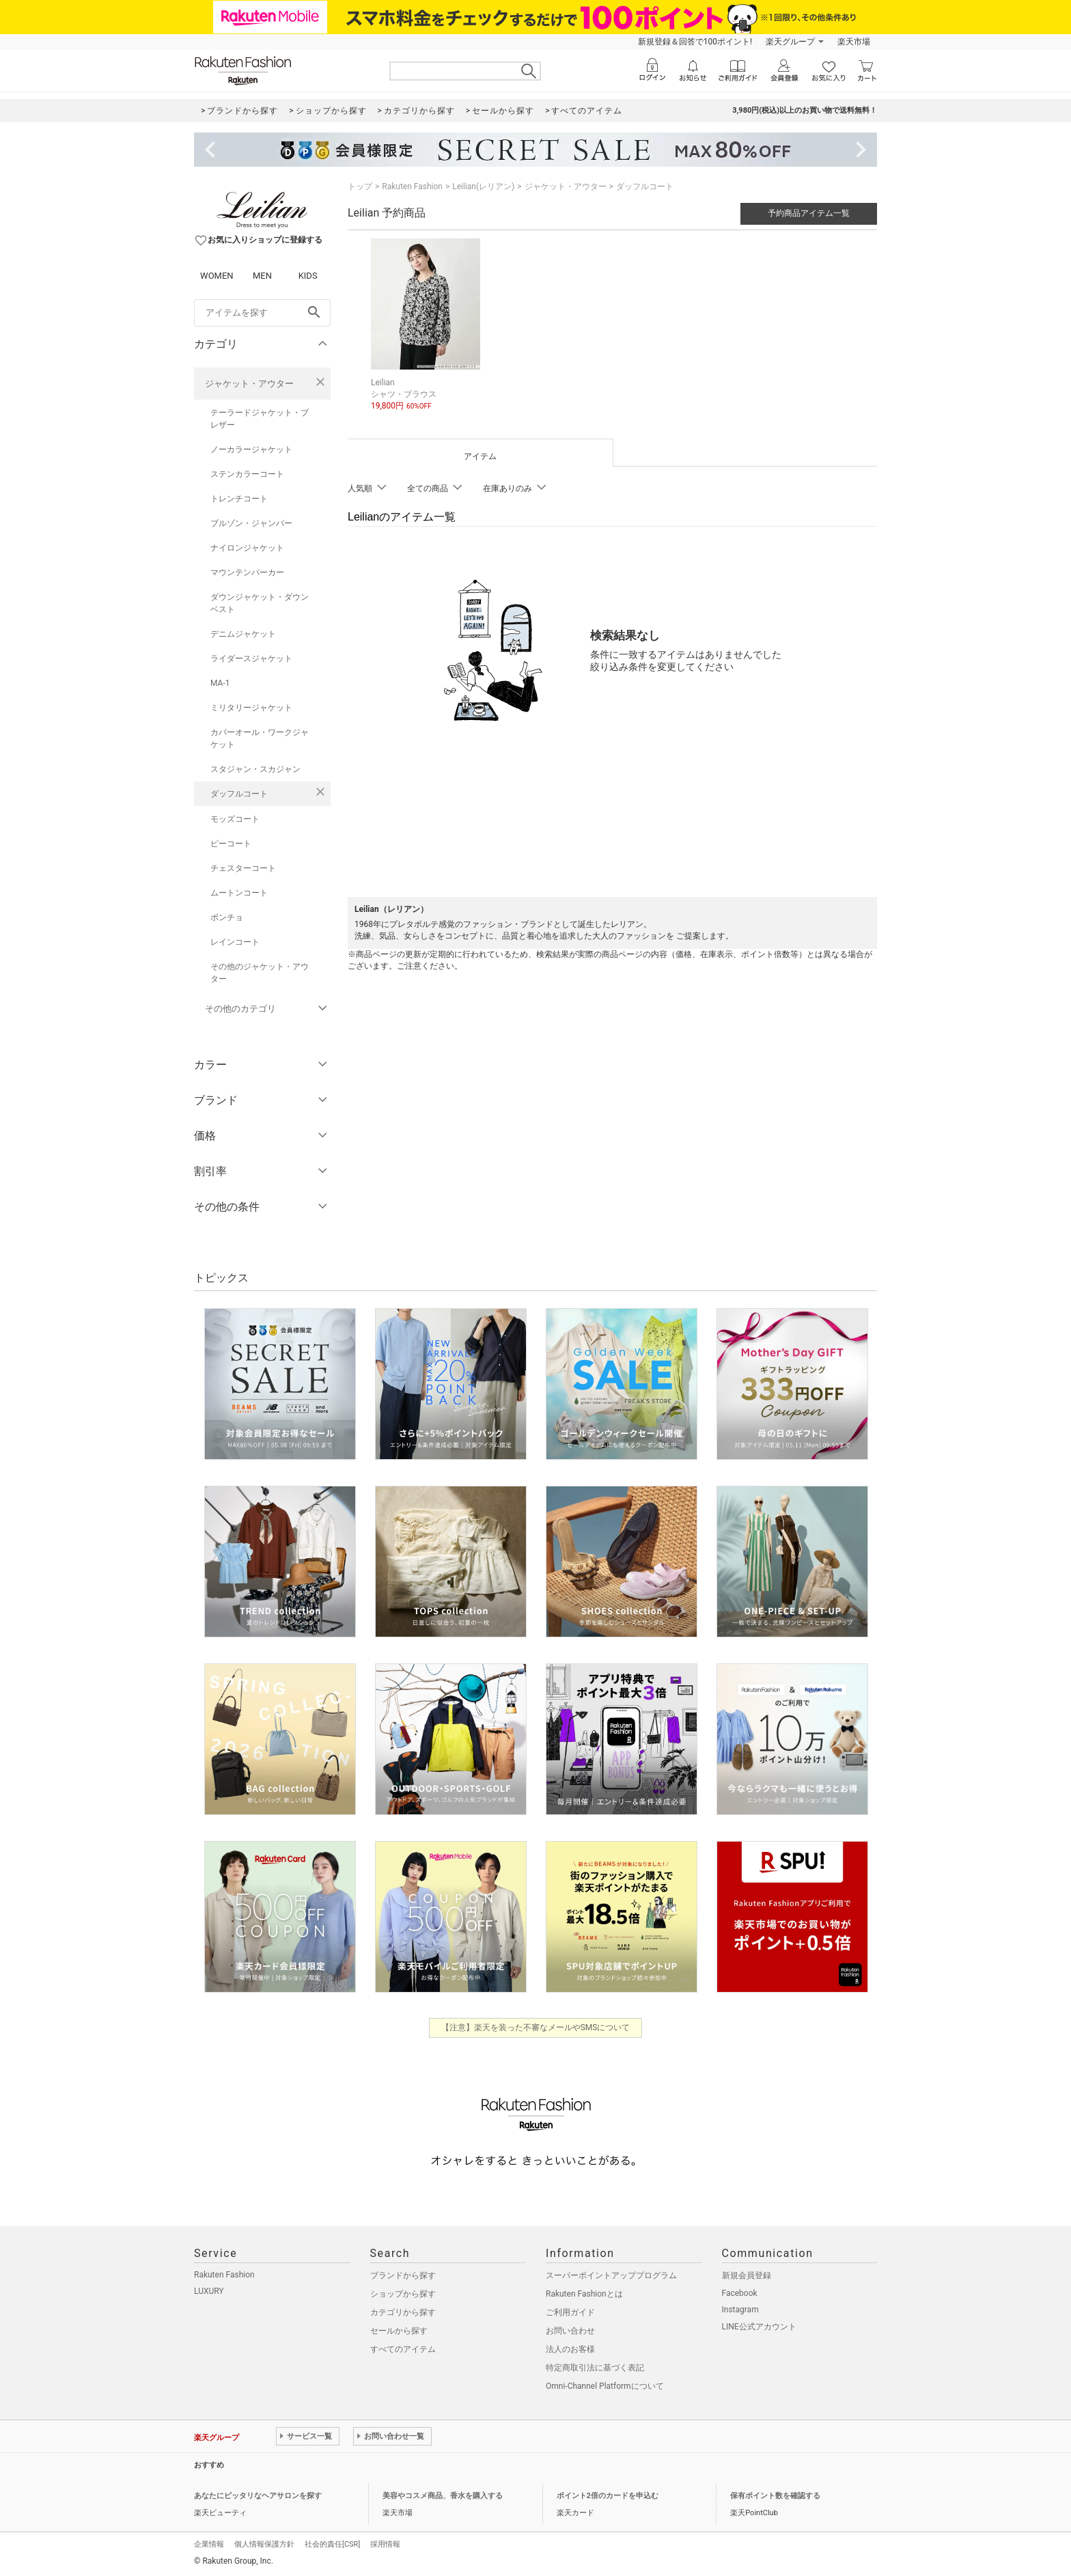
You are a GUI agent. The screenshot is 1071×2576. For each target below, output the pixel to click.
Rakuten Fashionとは (584, 2294)
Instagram (740, 2309)
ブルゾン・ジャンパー (251, 523)
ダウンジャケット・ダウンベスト (259, 603)
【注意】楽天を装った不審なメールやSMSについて (535, 2027)
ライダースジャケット (251, 658)
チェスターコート (243, 868)
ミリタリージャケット (251, 707)
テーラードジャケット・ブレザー (259, 419)
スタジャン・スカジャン (255, 769)
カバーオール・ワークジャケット (259, 738)
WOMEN (217, 276)
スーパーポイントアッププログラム (611, 2275)
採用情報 (385, 2544)
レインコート (235, 942)
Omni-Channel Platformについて (605, 2386)
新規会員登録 (746, 2275)
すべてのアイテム (403, 2349)
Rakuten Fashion (412, 186)
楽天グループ (790, 41)
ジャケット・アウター (249, 383)
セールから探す (399, 2331)
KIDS (308, 276)
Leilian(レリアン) (483, 186)
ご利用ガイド (570, 2312)
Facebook (739, 2293)
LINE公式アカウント (759, 2326)
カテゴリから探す (403, 2312)
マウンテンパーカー (247, 572)
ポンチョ (226, 917)
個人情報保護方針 (264, 2544)
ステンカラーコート (247, 474)
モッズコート (235, 819)
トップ (360, 186)
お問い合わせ (570, 2331)
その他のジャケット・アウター (259, 973)
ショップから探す (403, 2294)
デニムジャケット (243, 634)
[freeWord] (262, 313)
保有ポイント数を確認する (775, 2495)
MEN (262, 276)
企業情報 (209, 2544)
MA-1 (220, 683)
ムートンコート (239, 893)
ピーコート (230, 843)
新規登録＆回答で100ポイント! (695, 41)
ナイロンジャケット (247, 548)
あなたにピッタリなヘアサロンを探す (258, 2495)
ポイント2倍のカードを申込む (607, 2495)
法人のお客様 (570, 2349)
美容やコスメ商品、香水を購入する (442, 2495)
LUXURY (209, 2291)
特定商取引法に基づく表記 (595, 2367)
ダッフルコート (239, 794)
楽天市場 (853, 41)
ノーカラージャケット (251, 449)
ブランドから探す (403, 2275)
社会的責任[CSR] (332, 2544)
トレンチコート (239, 498)
